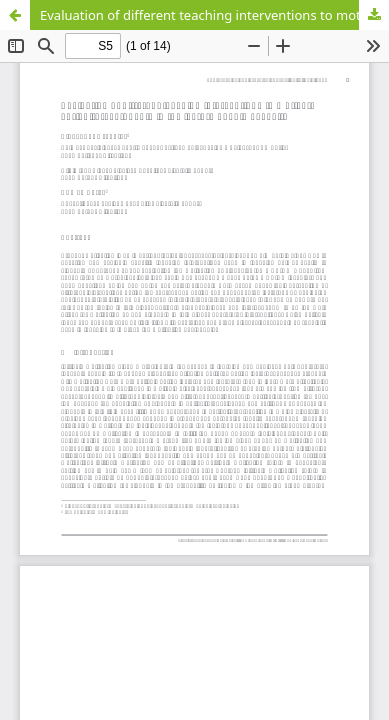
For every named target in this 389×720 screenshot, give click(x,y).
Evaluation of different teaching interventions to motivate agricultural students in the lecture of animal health (214, 15)
